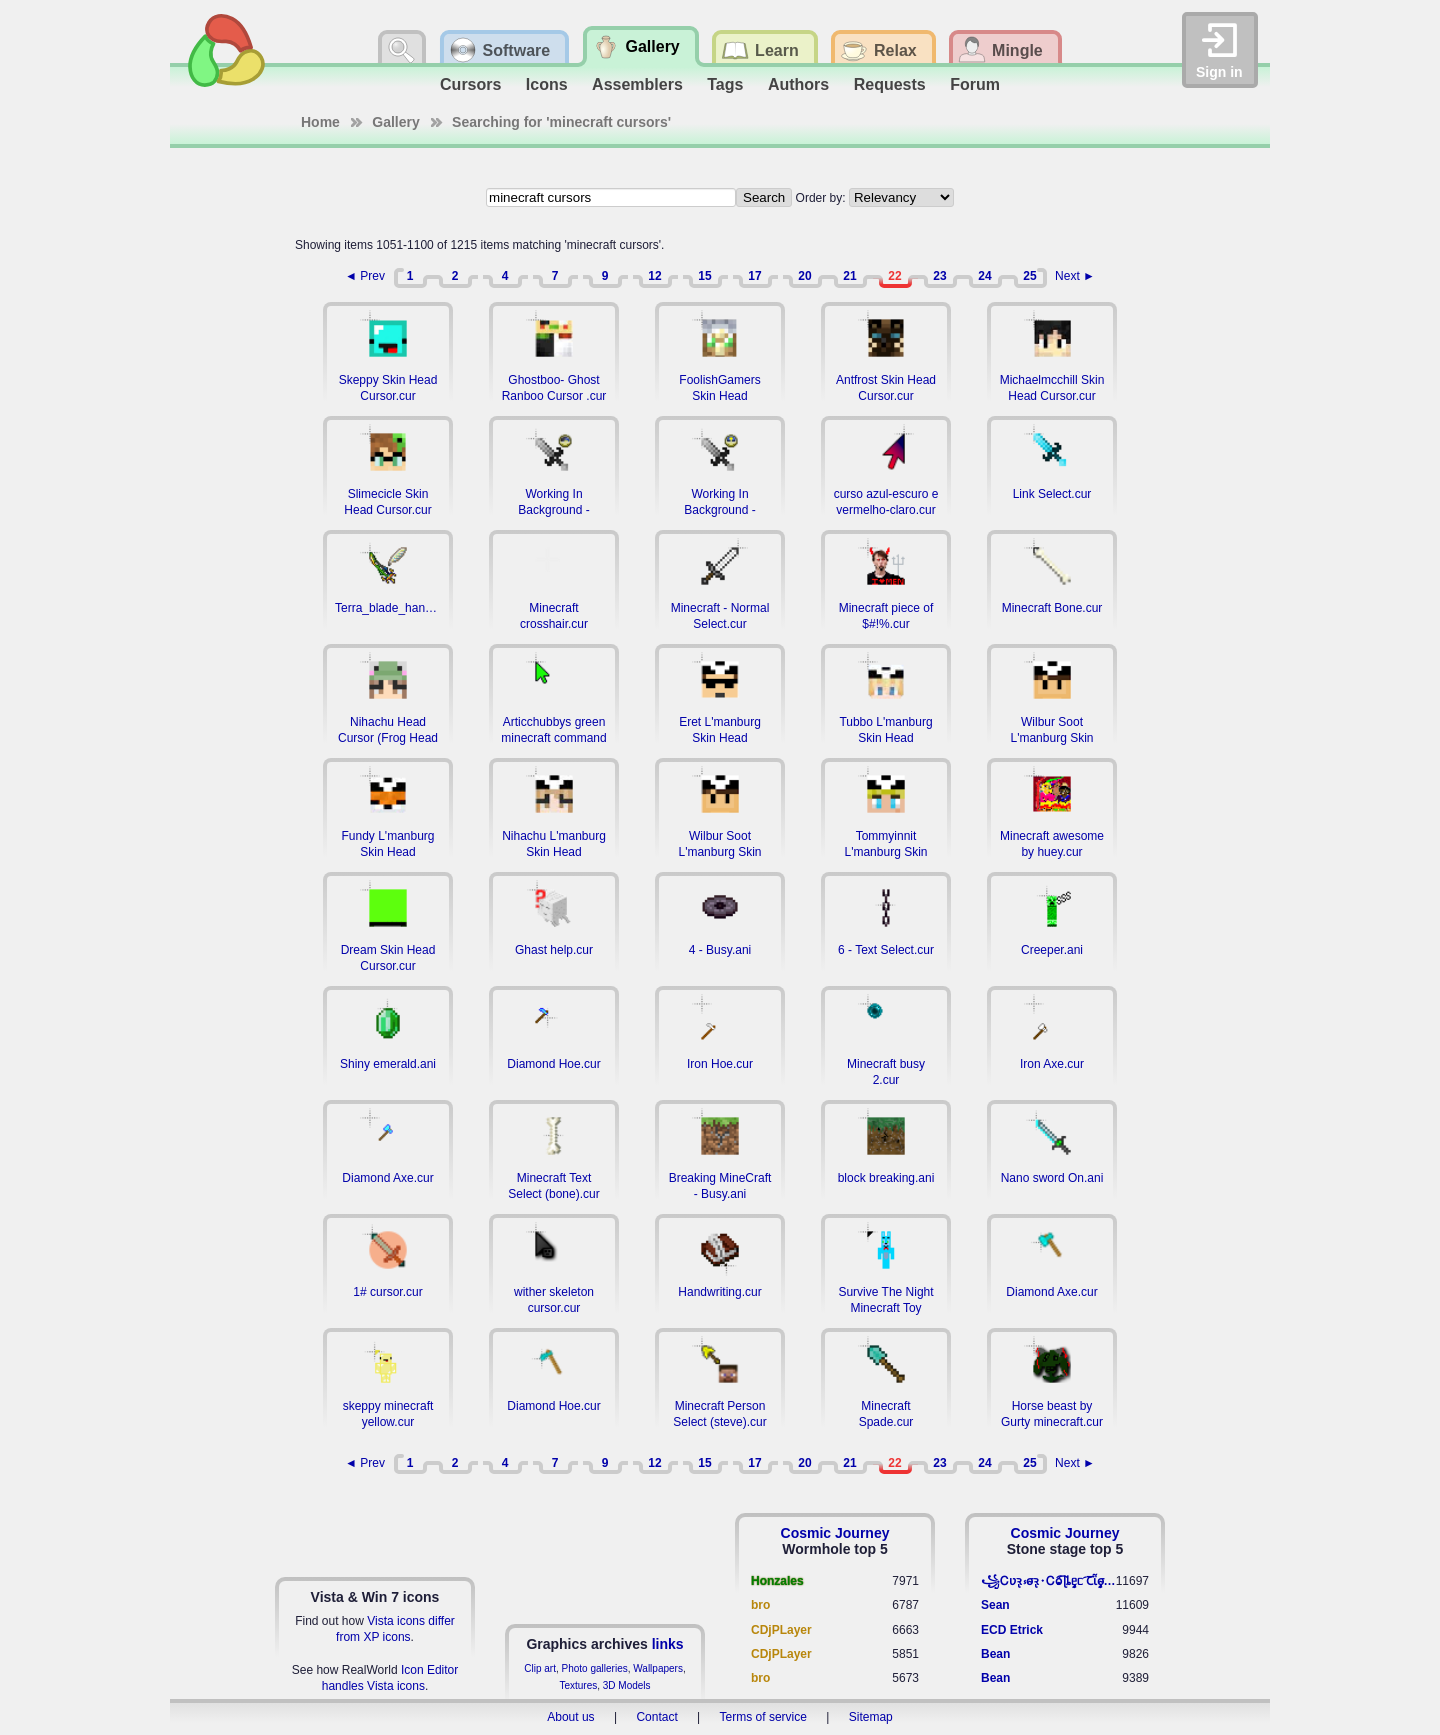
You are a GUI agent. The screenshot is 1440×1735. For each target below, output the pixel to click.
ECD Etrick (1012, 1630)
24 (984, 276)
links (668, 1644)
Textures (578, 1685)
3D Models (627, 1685)
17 (754, 276)
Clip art (540, 1668)
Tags (725, 84)
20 (804, 276)
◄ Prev (365, 276)
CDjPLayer (781, 1630)
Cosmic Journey (835, 1533)
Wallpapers (658, 1668)
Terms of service (763, 1717)
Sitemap (871, 1717)
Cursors (470, 84)
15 (704, 276)
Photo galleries (595, 1668)
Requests (890, 84)
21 (849, 276)
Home (320, 122)
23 (939, 276)
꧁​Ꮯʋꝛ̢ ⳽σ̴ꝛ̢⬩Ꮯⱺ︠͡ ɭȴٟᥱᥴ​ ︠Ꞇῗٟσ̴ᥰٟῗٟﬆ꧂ (1048, 1581)
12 (654, 276)
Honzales (777, 1581)
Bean (995, 1654)
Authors (798, 84)
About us (570, 1717)
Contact (656, 1717)
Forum (975, 84)
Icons (547, 84)
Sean (995, 1605)
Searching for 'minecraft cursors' (561, 122)
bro (760, 1605)
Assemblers (637, 84)
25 (1029, 276)
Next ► (1075, 276)
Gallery (395, 122)
